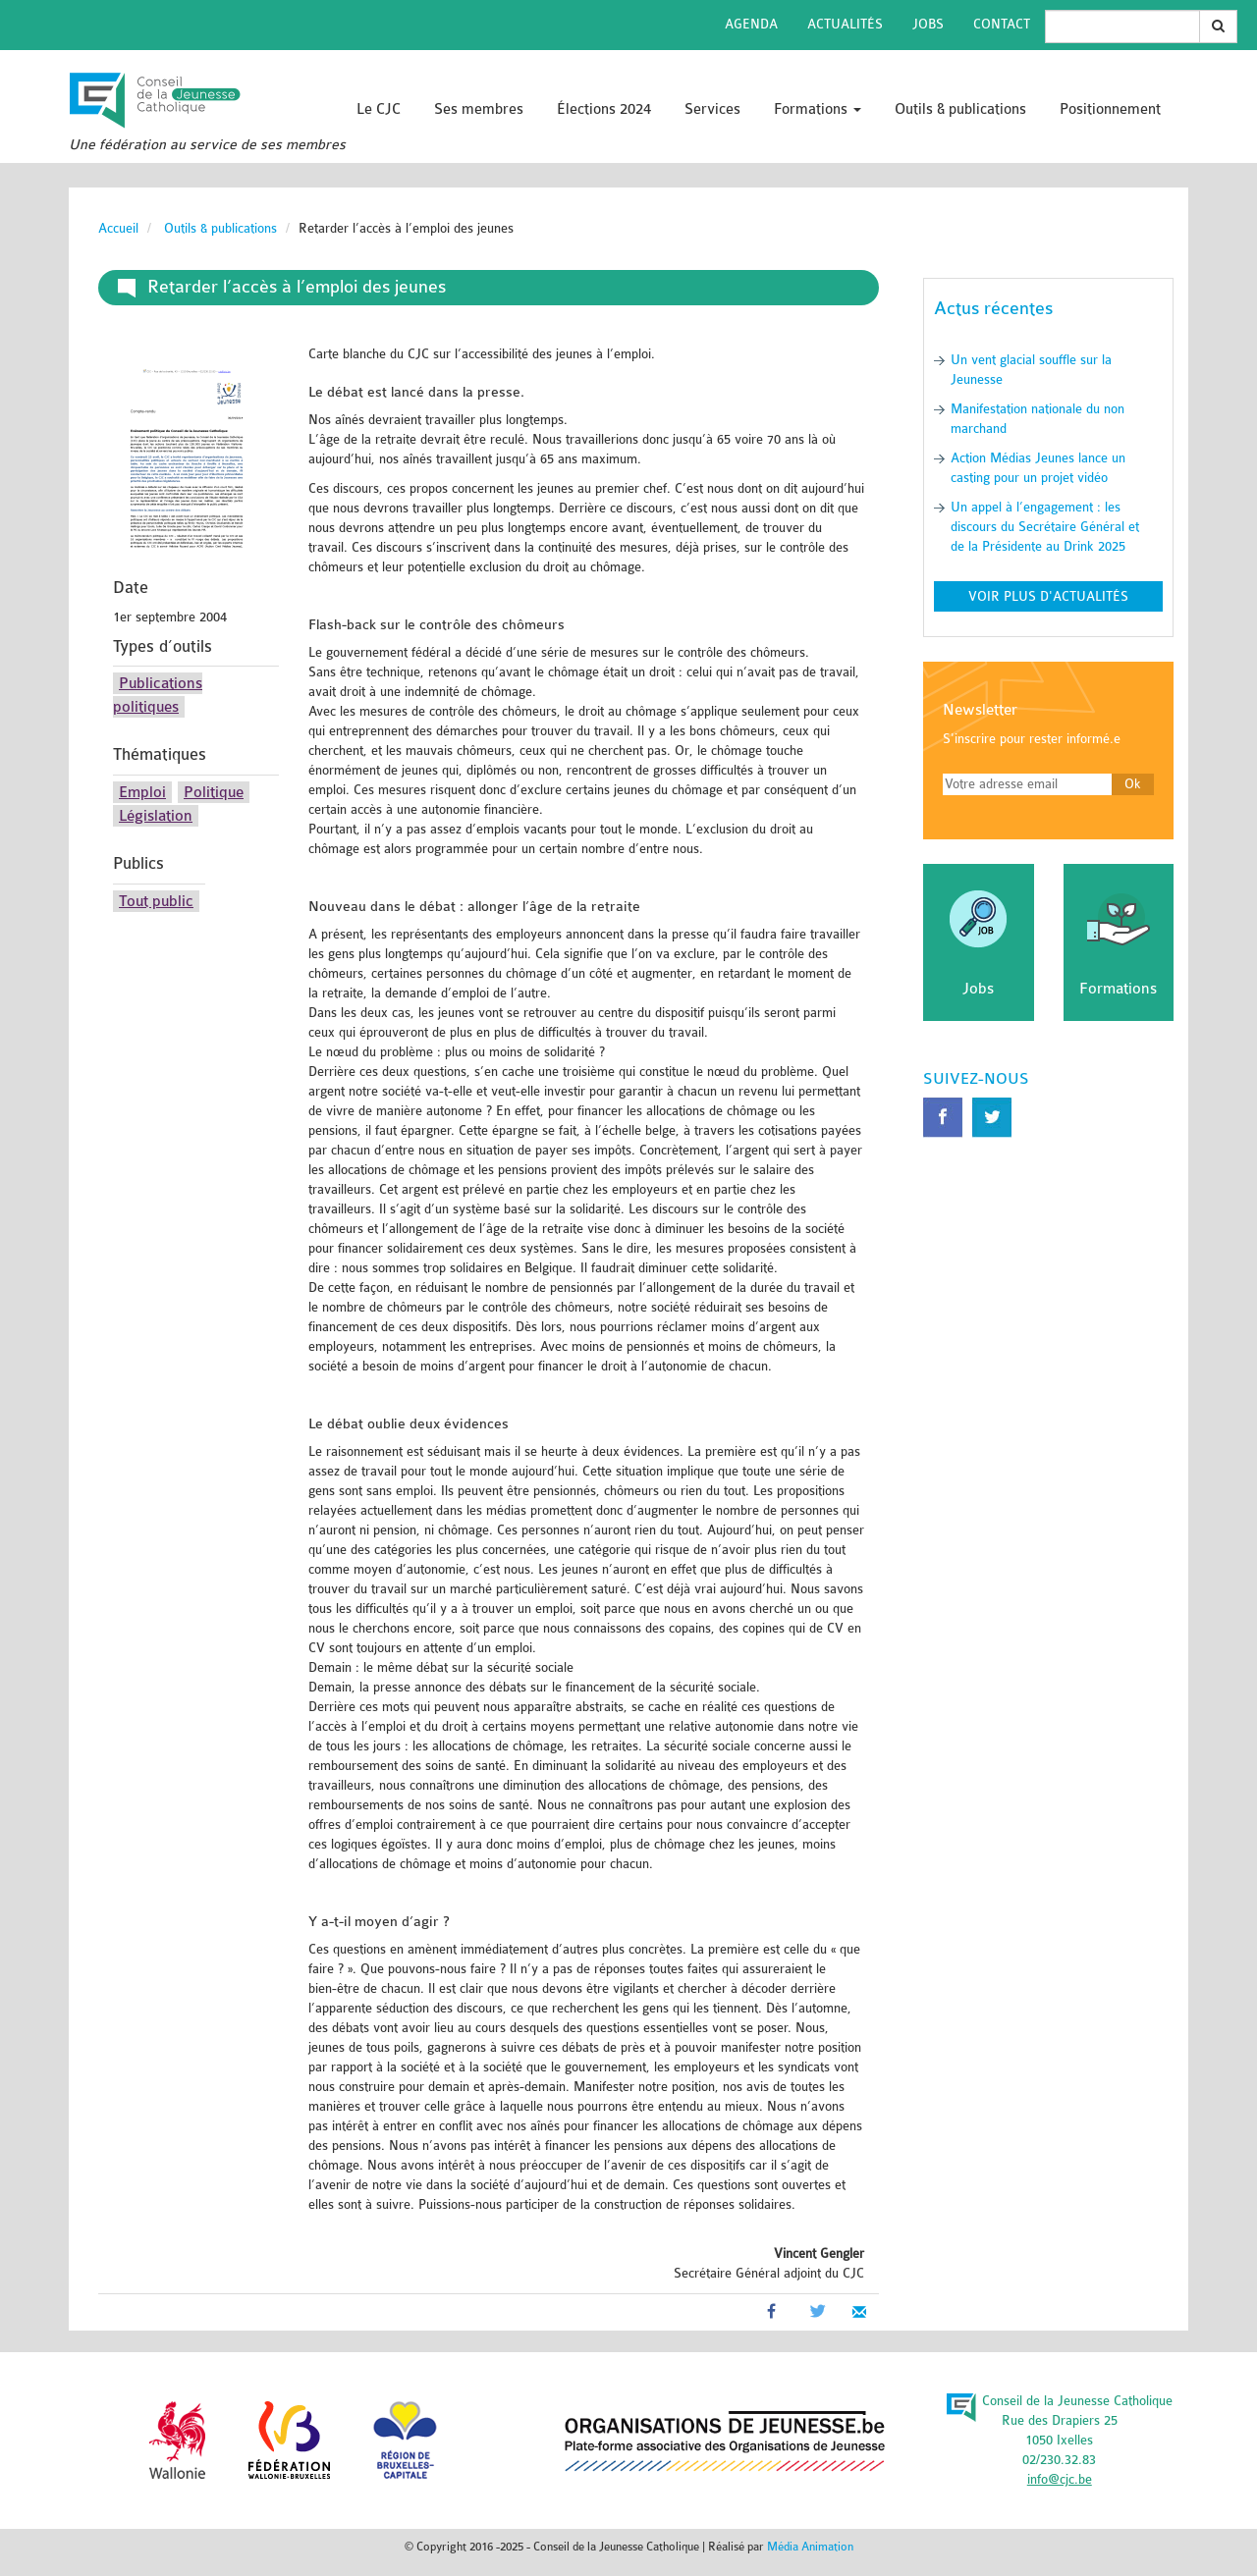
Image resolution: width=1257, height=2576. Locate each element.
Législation (155, 816)
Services (712, 109)
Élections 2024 (604, 109)
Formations (817, 109)
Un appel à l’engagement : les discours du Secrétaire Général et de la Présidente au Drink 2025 (1045, 527)
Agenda (751, 24)
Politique (214, 792)
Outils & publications (960, 109)
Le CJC (378, 109)
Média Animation (810, 2546)
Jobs (928, 24)
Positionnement (1110, 109)
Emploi (142, 792)
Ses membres (478, 109)
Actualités (845, 24)
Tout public (156, 901)
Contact (1001, 24)
